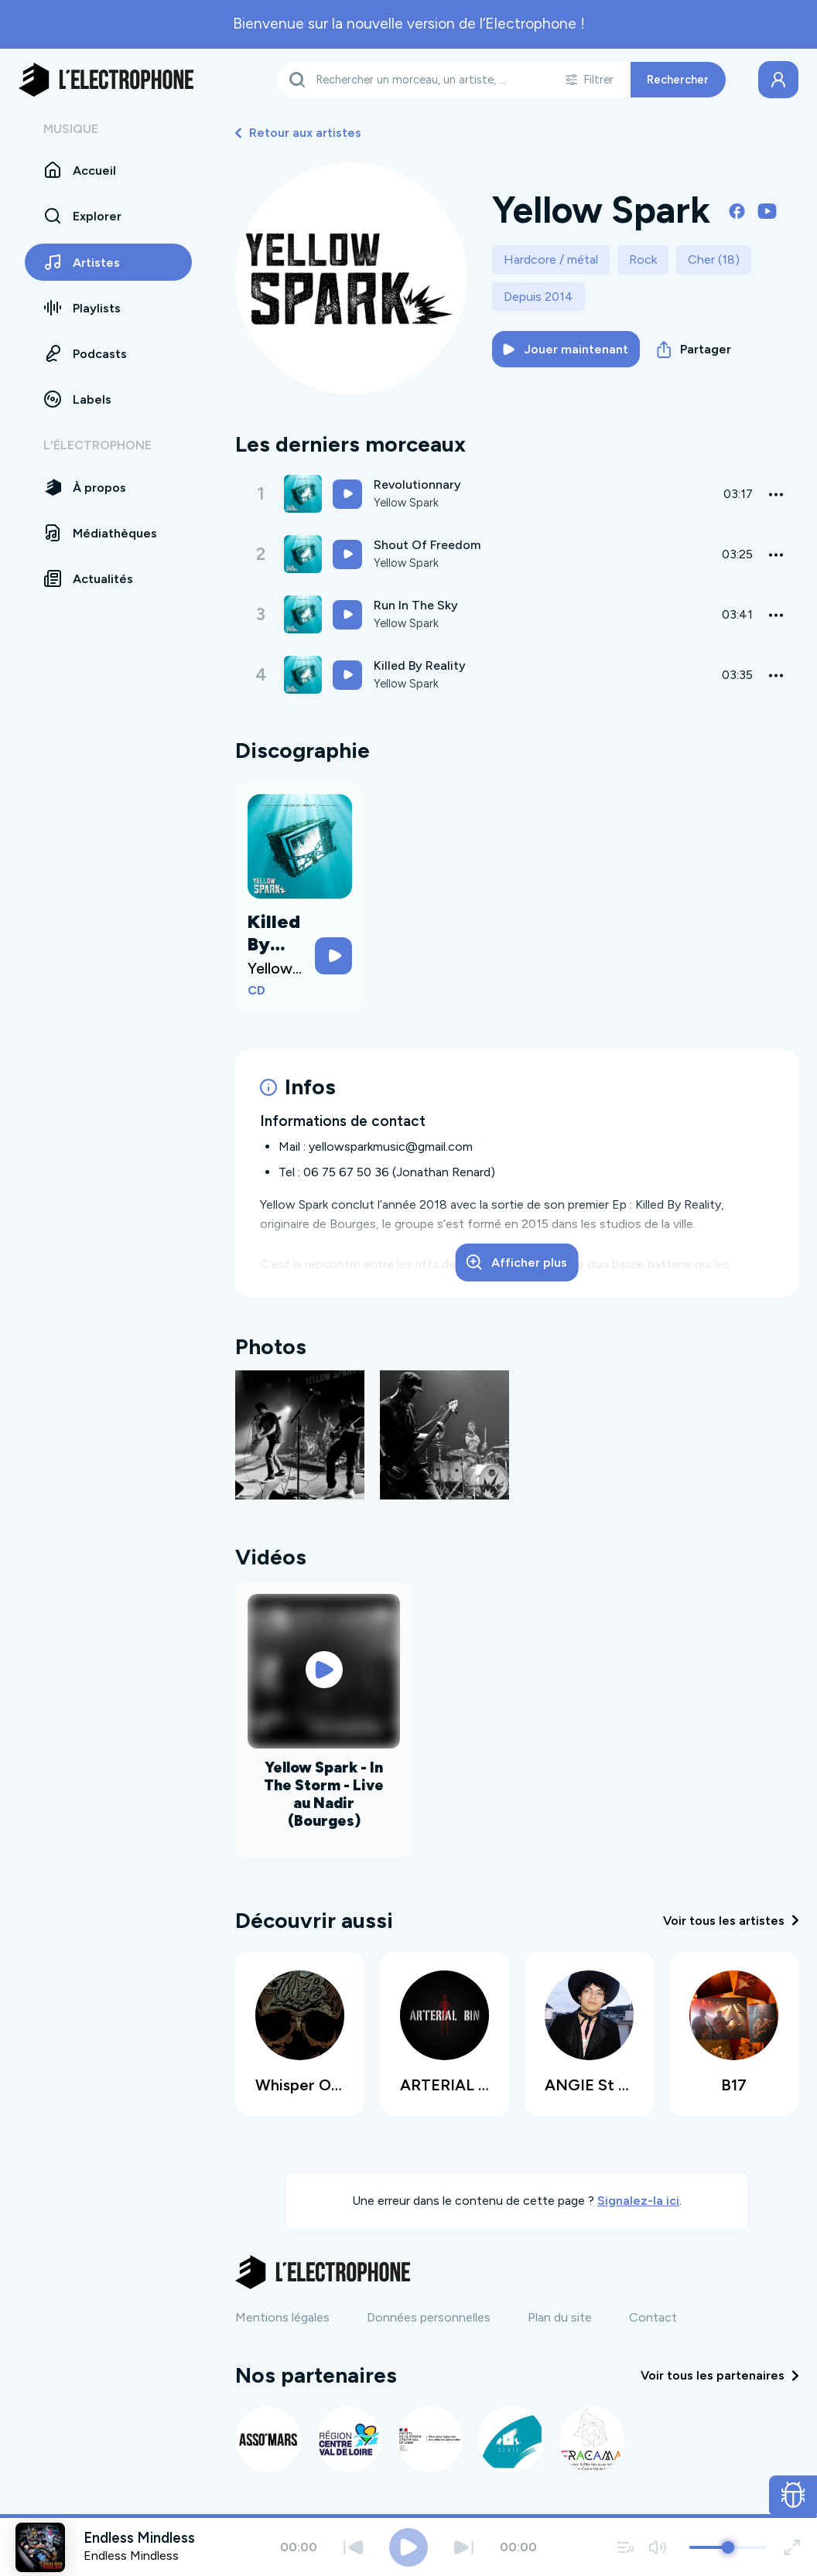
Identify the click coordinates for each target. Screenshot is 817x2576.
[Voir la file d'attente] (625, 2547)
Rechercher (678, 80)
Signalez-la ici (638, 2198)
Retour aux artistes (298, 132)
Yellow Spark (408, 503)
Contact (653, 2314)
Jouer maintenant (565, 349)
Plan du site (560, 2314)
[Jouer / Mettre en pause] (408, 2547)
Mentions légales (282, 2314)
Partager (694, 349)
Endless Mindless (131, 2555)
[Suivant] (463, 2547)
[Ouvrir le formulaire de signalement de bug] (793, 2494)
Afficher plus (517, 1262)
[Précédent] (353, 2547)
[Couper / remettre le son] (657, 2547)
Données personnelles (429, 2314)
